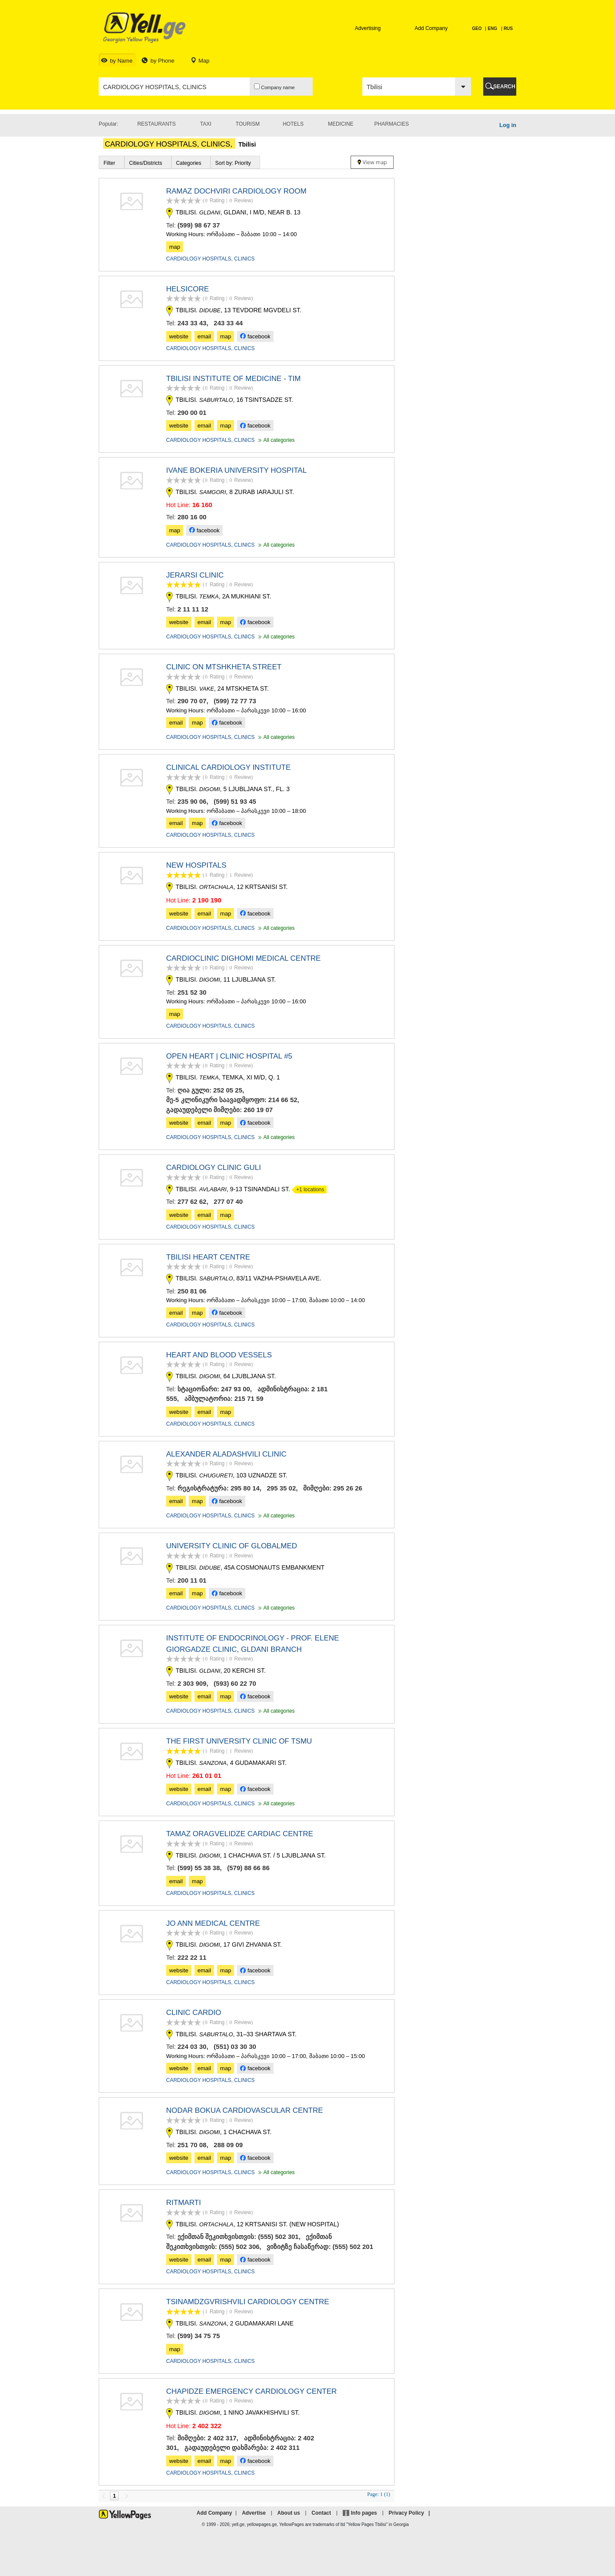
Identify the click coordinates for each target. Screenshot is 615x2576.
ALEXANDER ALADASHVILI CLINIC (226, 1454)
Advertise (254, 2513)
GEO (477, 28)
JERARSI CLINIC (195, 575)
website (178, 336)
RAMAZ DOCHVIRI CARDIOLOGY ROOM (236, 191)
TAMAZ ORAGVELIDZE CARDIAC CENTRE (239, 1834)
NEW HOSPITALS (196, 865)
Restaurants (156, 124)
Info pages (364, 2513)
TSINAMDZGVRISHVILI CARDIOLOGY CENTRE (247, 2302)
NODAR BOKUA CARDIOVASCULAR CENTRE (244, 2110)
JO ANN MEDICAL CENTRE (213, 1923)
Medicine (341, 124)
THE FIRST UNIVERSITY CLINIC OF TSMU (239, 1741)
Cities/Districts (145, 163)
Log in (507, 125)
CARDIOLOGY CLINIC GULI (213, 1167)
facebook (255, 336)
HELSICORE (187, 289)
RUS (508, 28)
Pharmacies (391, 124)
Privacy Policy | (411, 2513)
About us (288, 2513)
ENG (492, 28)
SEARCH (504, 87)
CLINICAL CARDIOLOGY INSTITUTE (228, 767)
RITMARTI (183, 2202)
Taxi (205, 124)
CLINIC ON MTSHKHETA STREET (223, 667)
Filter (109, 163)
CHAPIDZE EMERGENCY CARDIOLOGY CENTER (251, 2391)
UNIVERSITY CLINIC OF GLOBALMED (231, 1546)
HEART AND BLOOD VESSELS (219, 1355)
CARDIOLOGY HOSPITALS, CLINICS (210, 259)
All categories (276, 440)
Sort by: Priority (233, 163)
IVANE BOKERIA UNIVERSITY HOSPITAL (236, 470)
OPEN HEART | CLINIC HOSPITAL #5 (229, 1056)
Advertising (368, 28)
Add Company (431, 28)
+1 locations (308, 1189)
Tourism (248, 124)
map (174, 247)
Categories (188, 163)
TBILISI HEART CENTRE (208, 1257)
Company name (274, 87)
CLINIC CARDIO (193, 2012)
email (204, 336)
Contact (321, 2513)
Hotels (293, 124)
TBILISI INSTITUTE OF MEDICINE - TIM (233, 378)
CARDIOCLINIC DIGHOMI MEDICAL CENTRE (243, 958)
